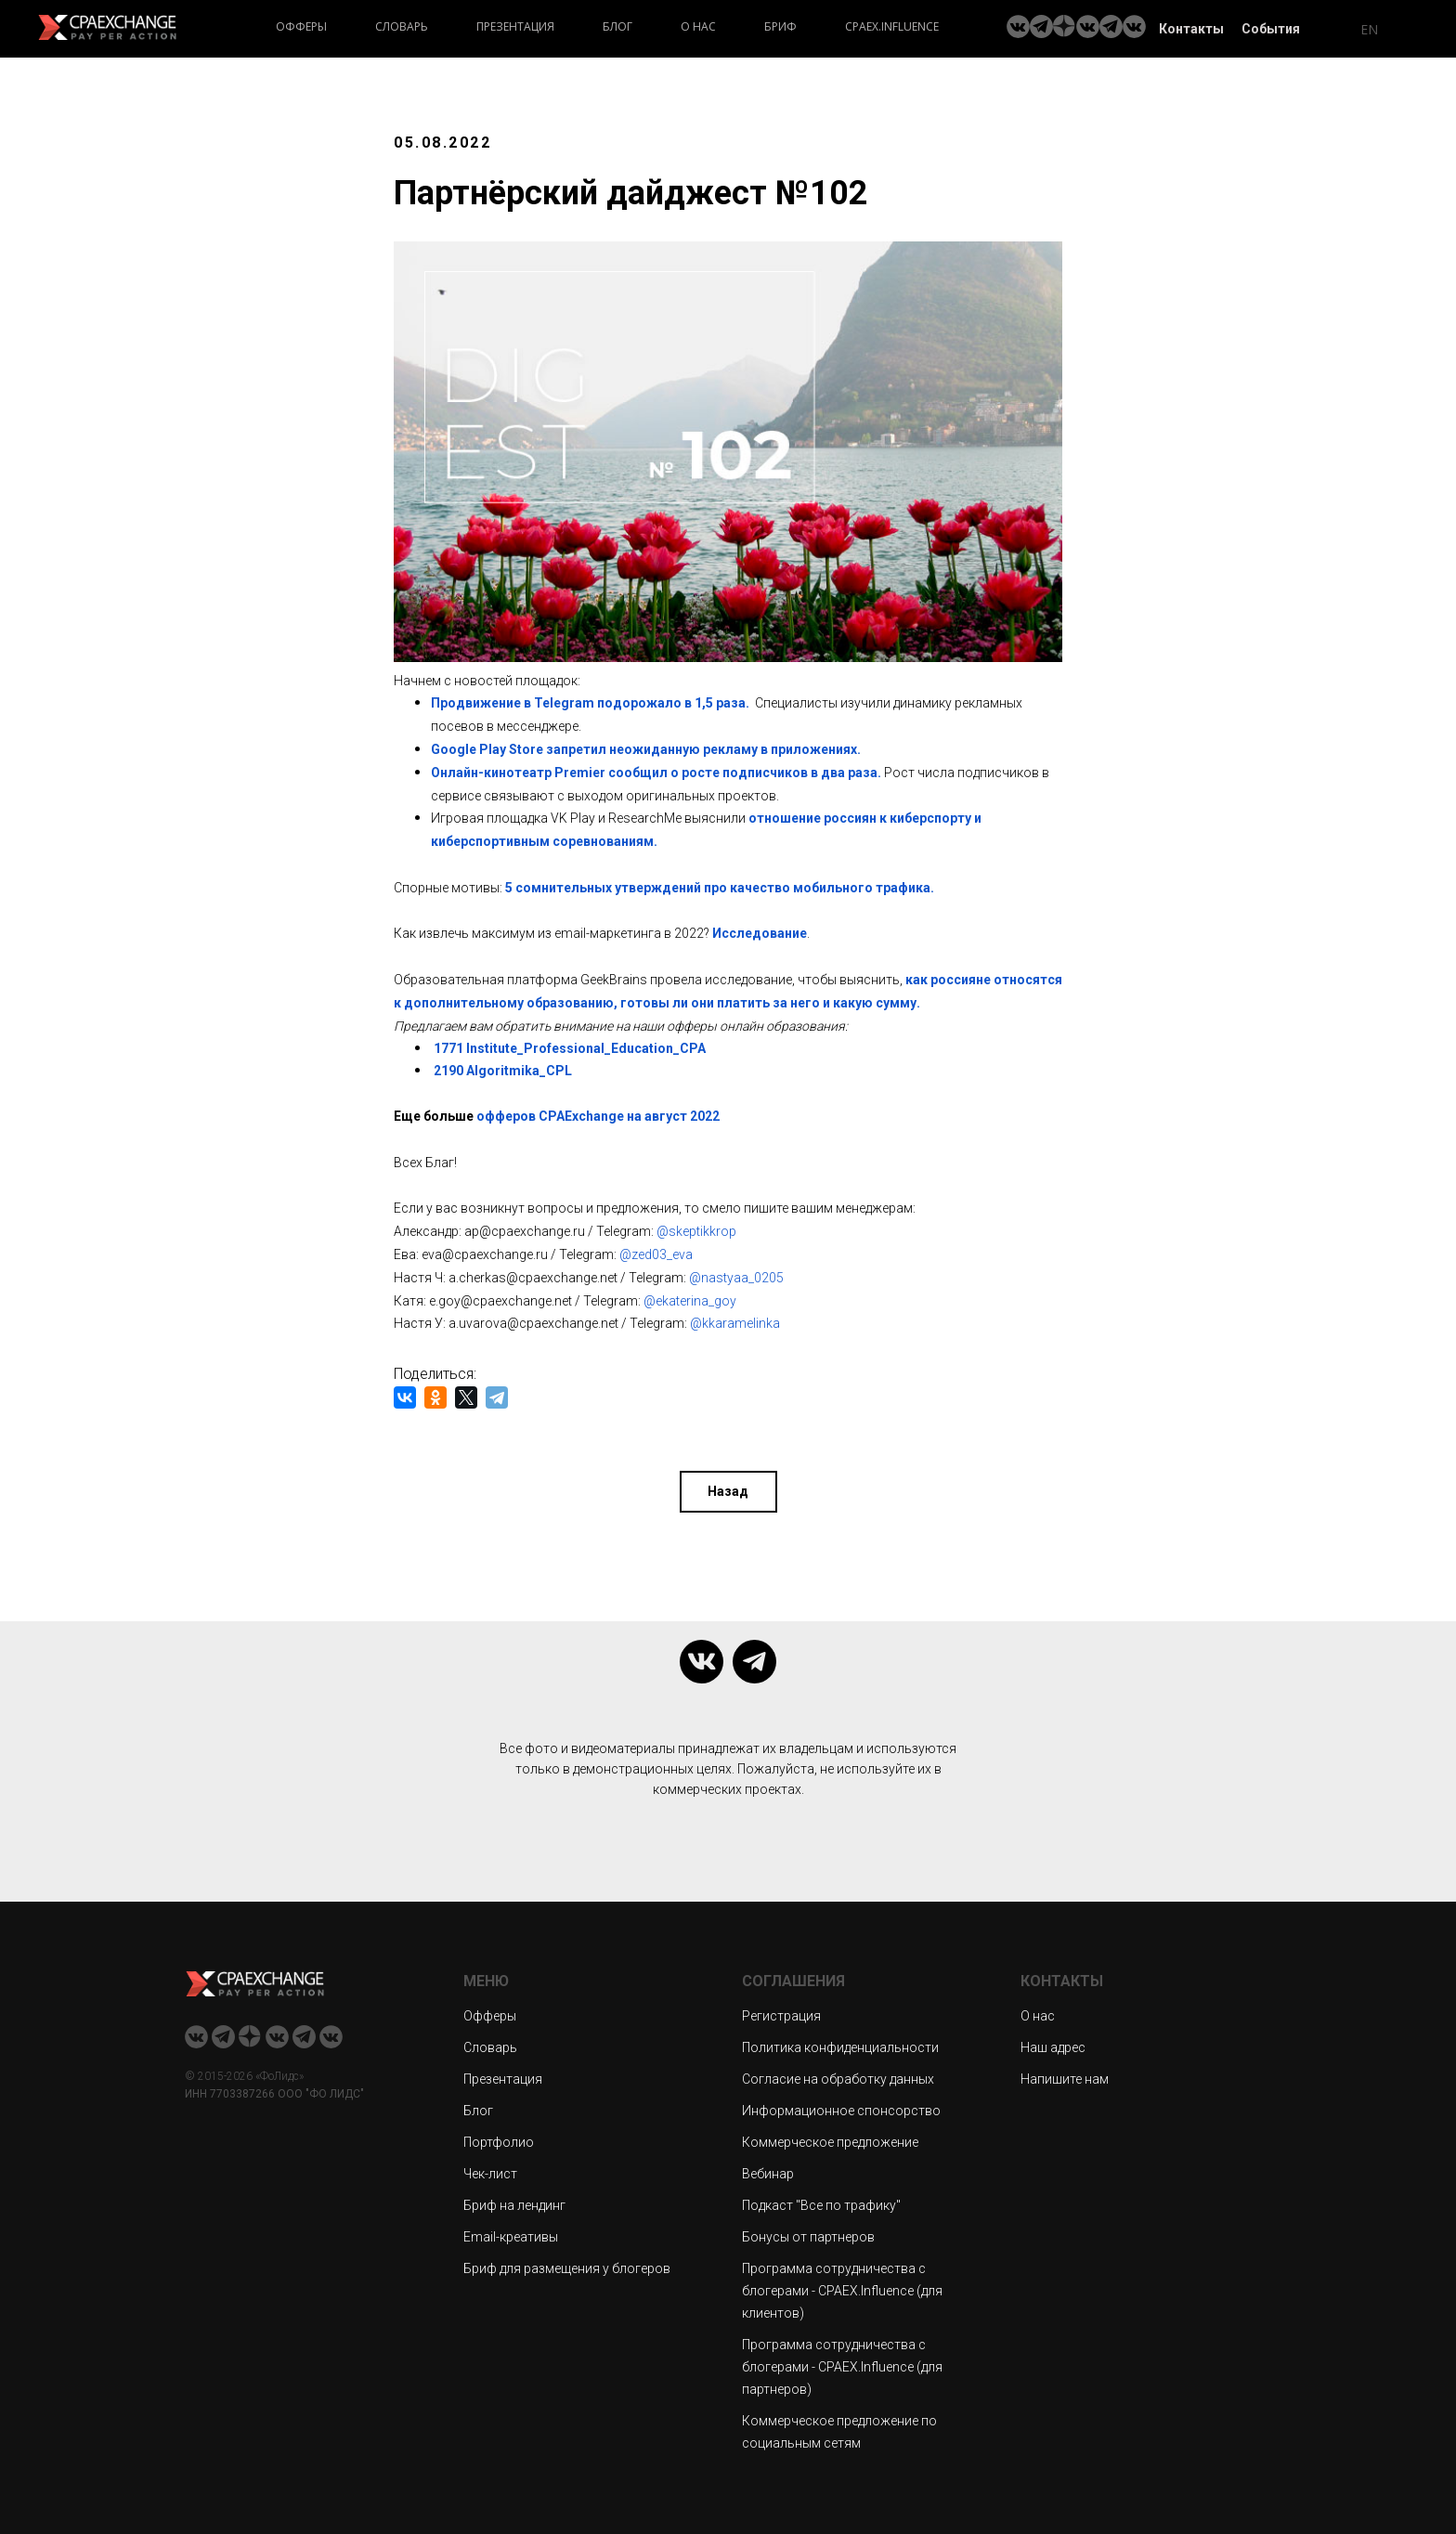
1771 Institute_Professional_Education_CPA (570, 1048)
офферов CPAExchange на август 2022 (597, 1116)
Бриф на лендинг (514, 2201)
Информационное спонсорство (841, 2106)
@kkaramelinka (735, 1323)
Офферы (301, 26)
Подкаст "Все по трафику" (821, 2201)
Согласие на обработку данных (838, 2075)
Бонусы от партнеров (808, 2233)
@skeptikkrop (696, 1231)
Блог (617, 26)
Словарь (401, 26)
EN (1369, 29)
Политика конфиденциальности (840, 2043)
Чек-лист (490, 2170)
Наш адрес (1053, 2043)
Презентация (515, 26)
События (1271, 28)
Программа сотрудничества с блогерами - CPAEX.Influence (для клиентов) (842, 2287)
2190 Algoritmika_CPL (503, 1070)
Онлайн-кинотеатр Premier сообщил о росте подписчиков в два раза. (656, 772)
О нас (698, 26)
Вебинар (768, 2170)
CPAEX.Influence (892, 26)
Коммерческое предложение (830, 2138)
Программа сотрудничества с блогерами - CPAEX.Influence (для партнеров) (842, 2363)
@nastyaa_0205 (736, 1277)
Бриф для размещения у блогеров (566, 2264)
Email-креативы (510, 2233)
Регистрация (781, 2012)
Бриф (780, 26)
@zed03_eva (656, 1254)
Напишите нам (1064, 2075)
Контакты (1191, 28)
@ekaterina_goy (690, 1300)
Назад (728, 1484)
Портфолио (498, 2138)
